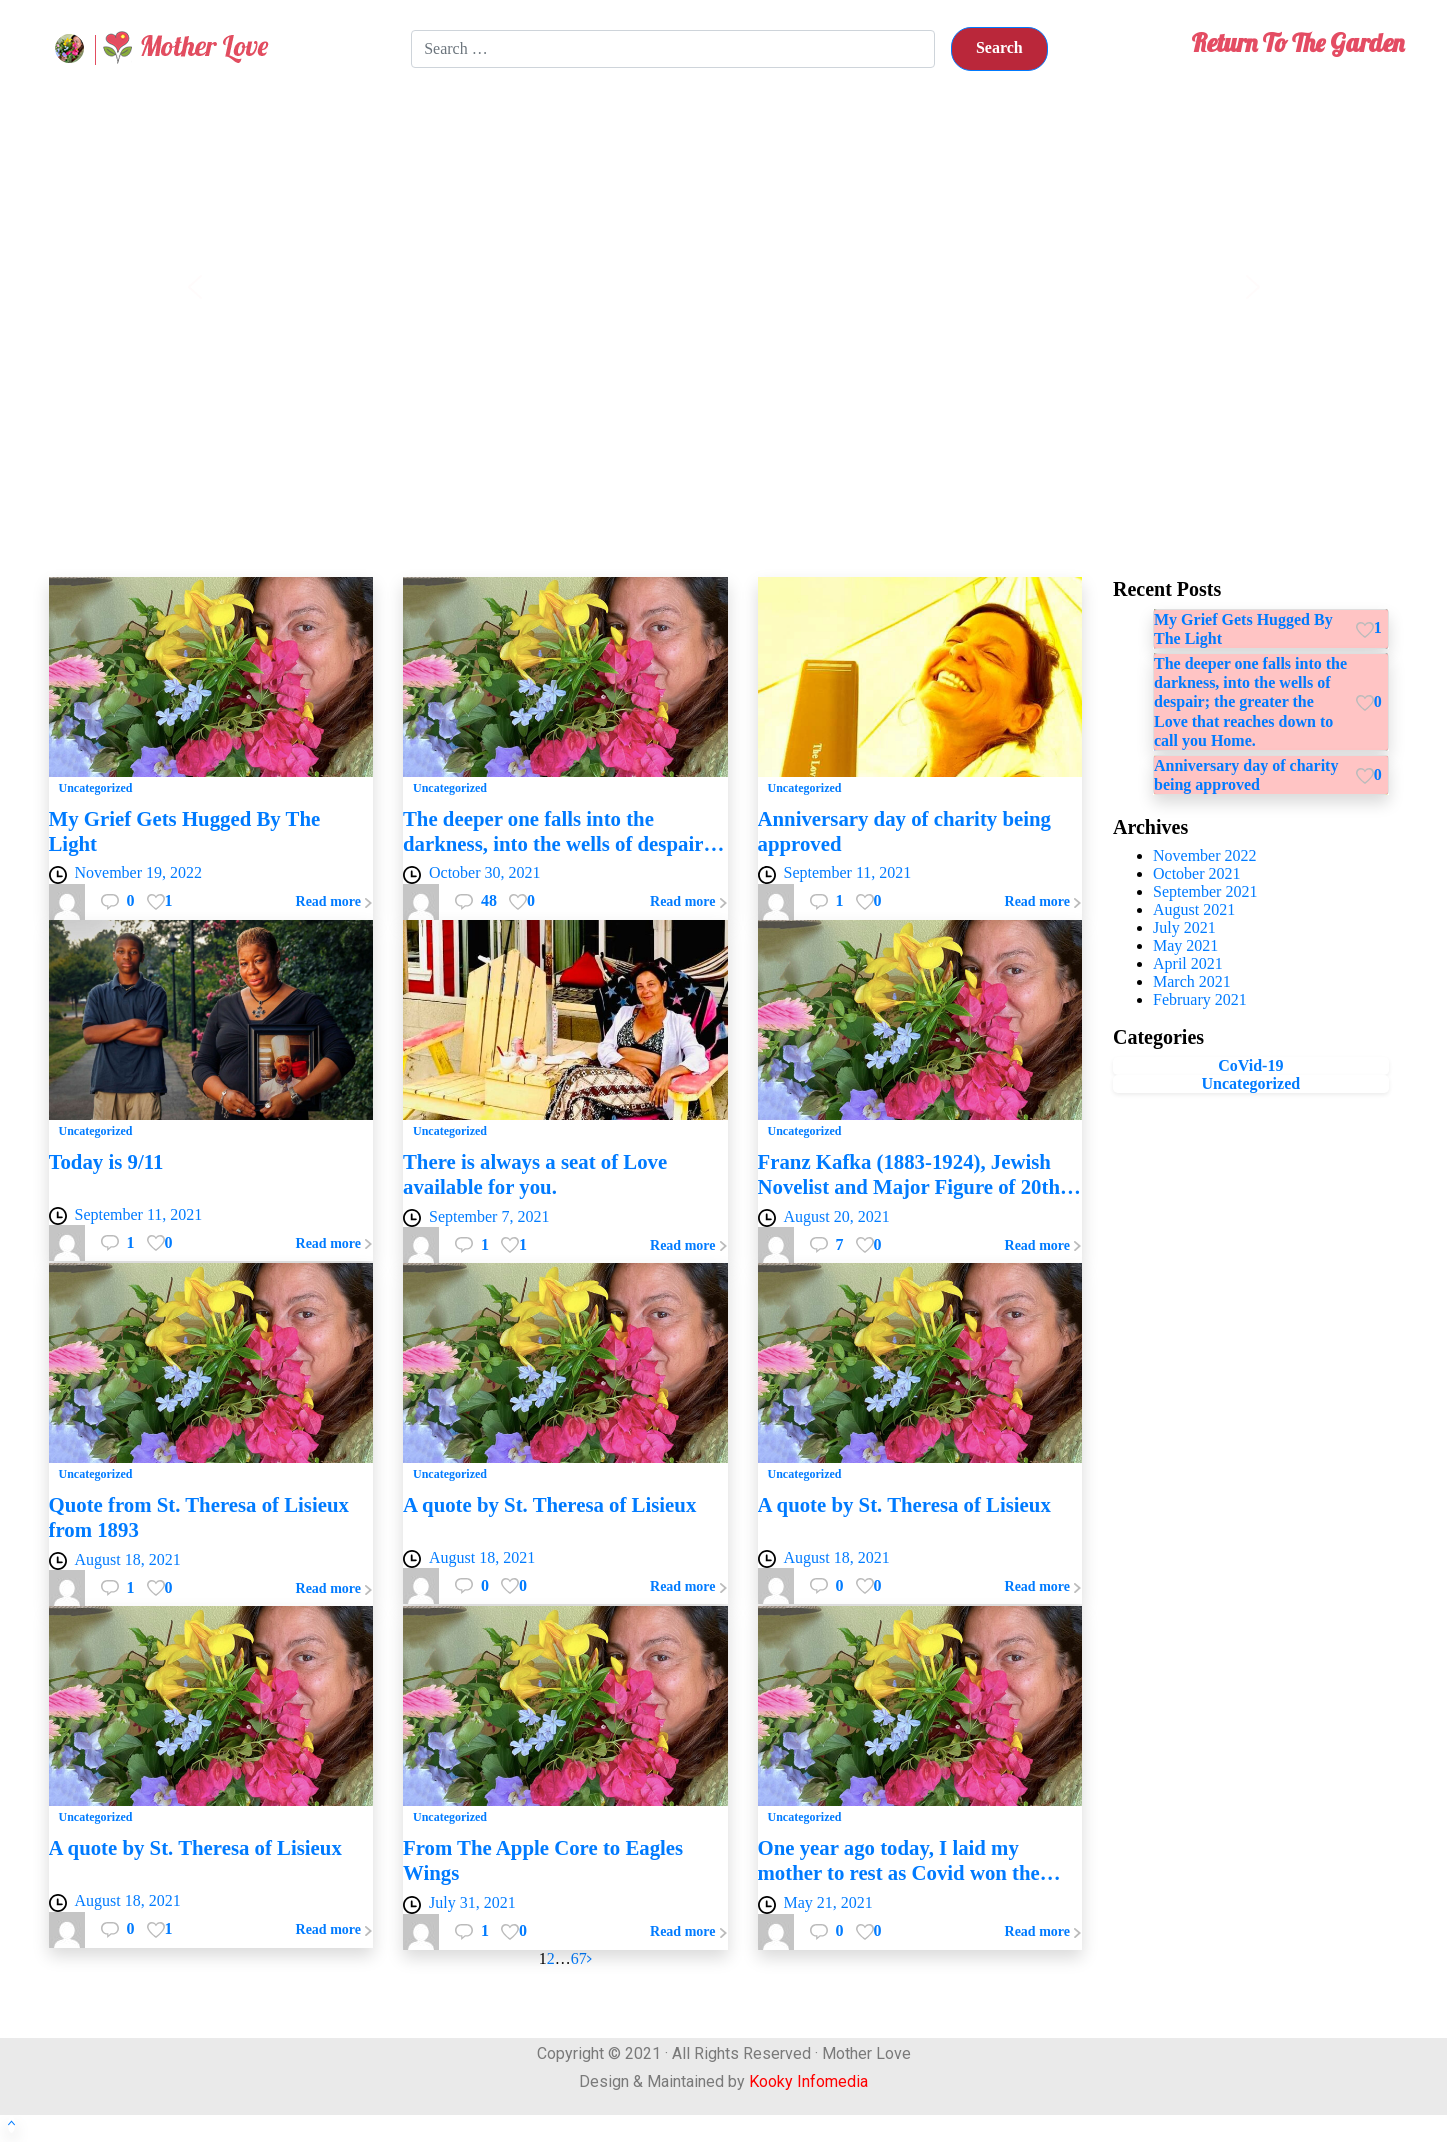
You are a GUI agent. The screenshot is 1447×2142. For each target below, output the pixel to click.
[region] (724, 286)
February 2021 (1200, 999)
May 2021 (1185, 945)
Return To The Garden (1297, 42)
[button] (195, 287)
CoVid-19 (1250, 1065)
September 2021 (1205, 891)
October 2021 (1197, 873)
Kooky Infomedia (808, 2081)
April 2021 (1188, 963)
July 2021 (1184, 927)
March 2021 (1192, 981)
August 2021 (1194, 909)
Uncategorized (1251, 1083)
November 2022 (1205, 855)
